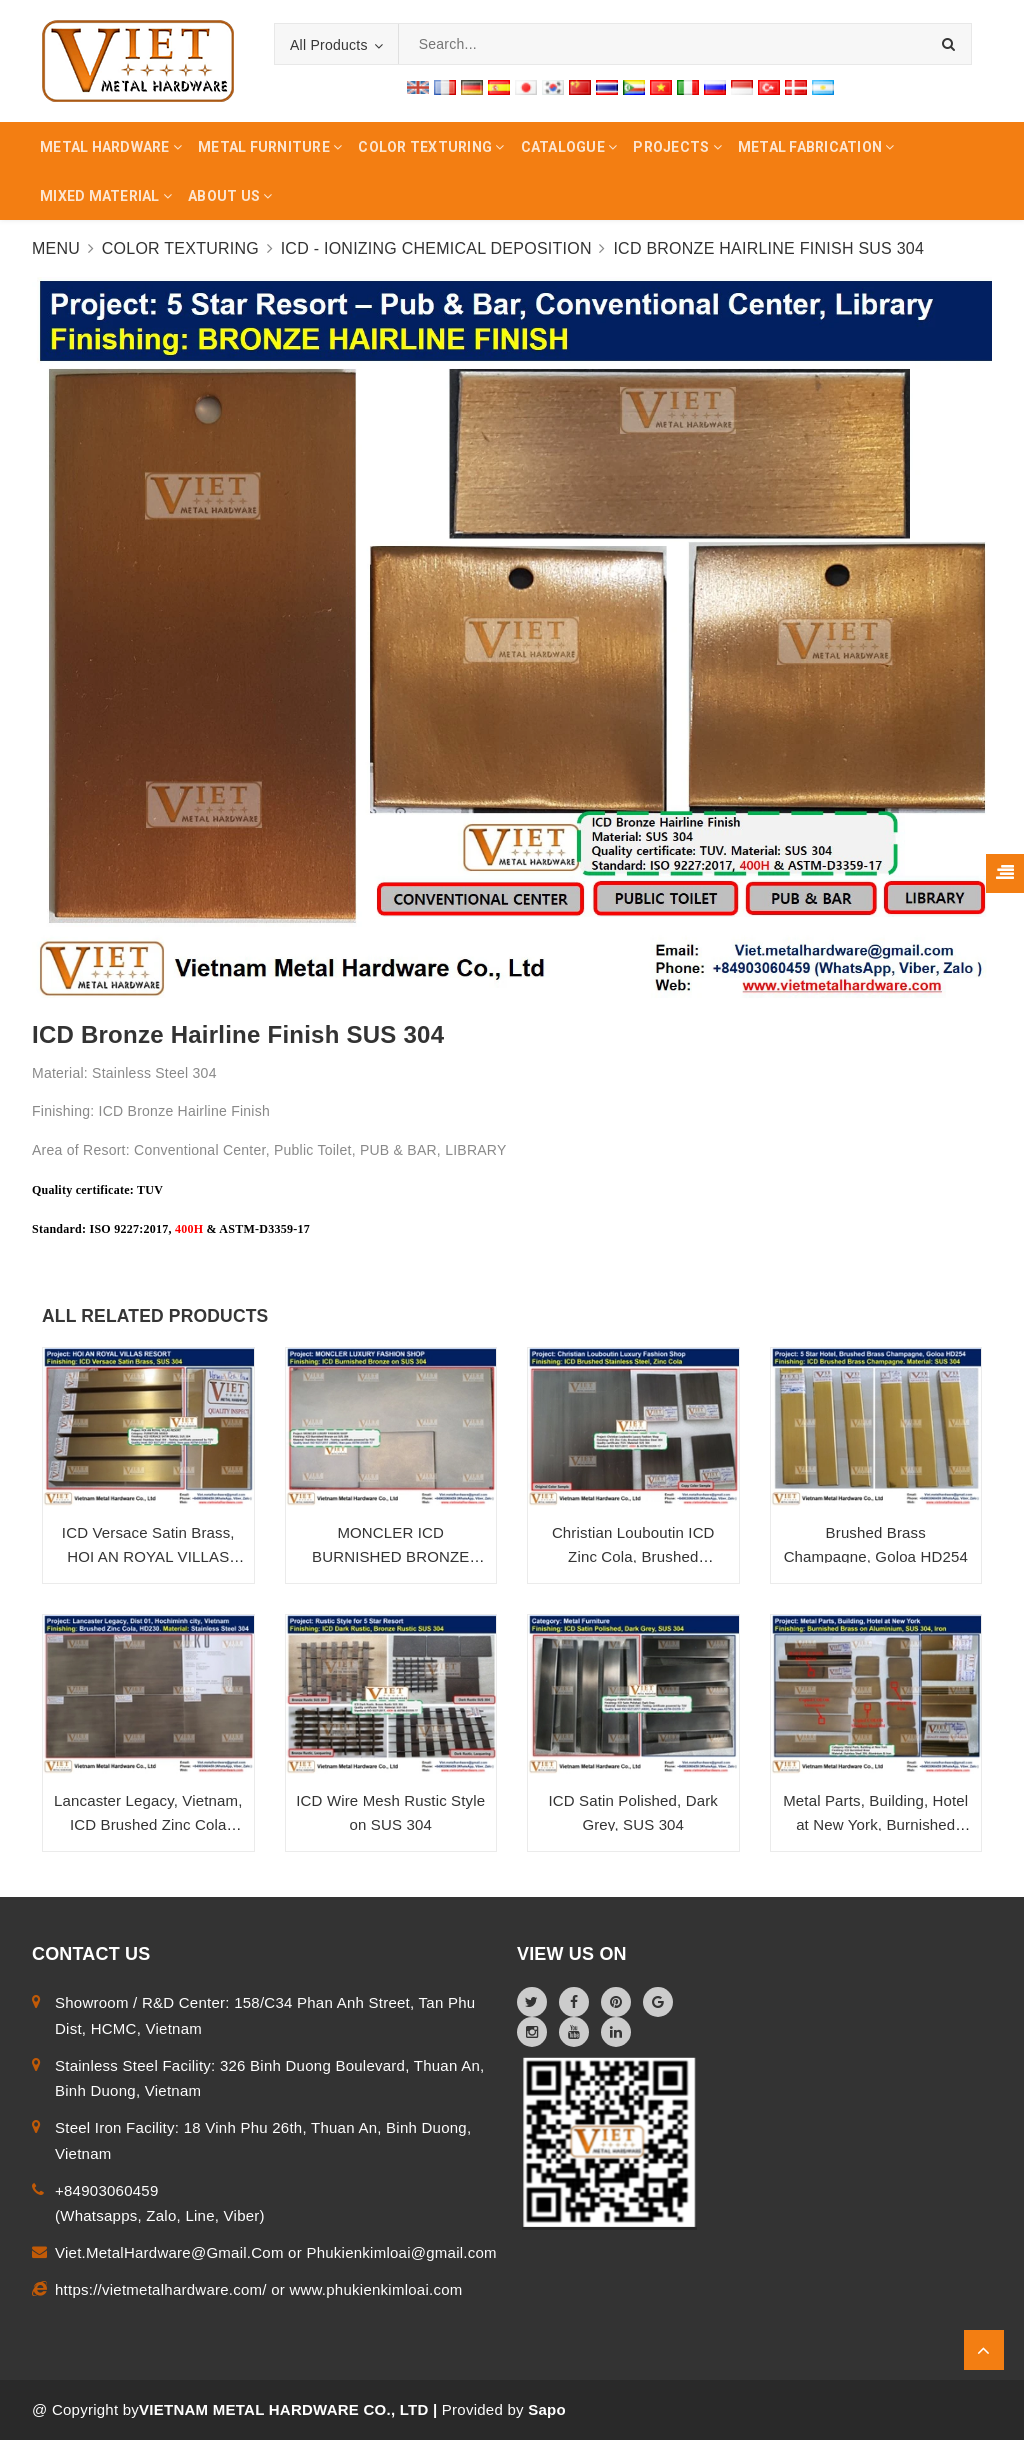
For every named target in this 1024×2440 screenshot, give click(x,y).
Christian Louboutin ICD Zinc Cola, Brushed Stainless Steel (633, 1556)
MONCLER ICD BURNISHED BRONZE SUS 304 (390, 1556)
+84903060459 (107, 2190)
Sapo (547, 2409)
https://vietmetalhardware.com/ (163, 2289)
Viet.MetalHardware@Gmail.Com (171, 2252)
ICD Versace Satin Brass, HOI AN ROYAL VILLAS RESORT (148, 1556)
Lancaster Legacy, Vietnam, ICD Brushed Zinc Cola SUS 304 (148, 1824)
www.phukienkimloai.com (375, 2289)
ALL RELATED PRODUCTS (155, 1316)
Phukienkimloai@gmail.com (401, 2252)
